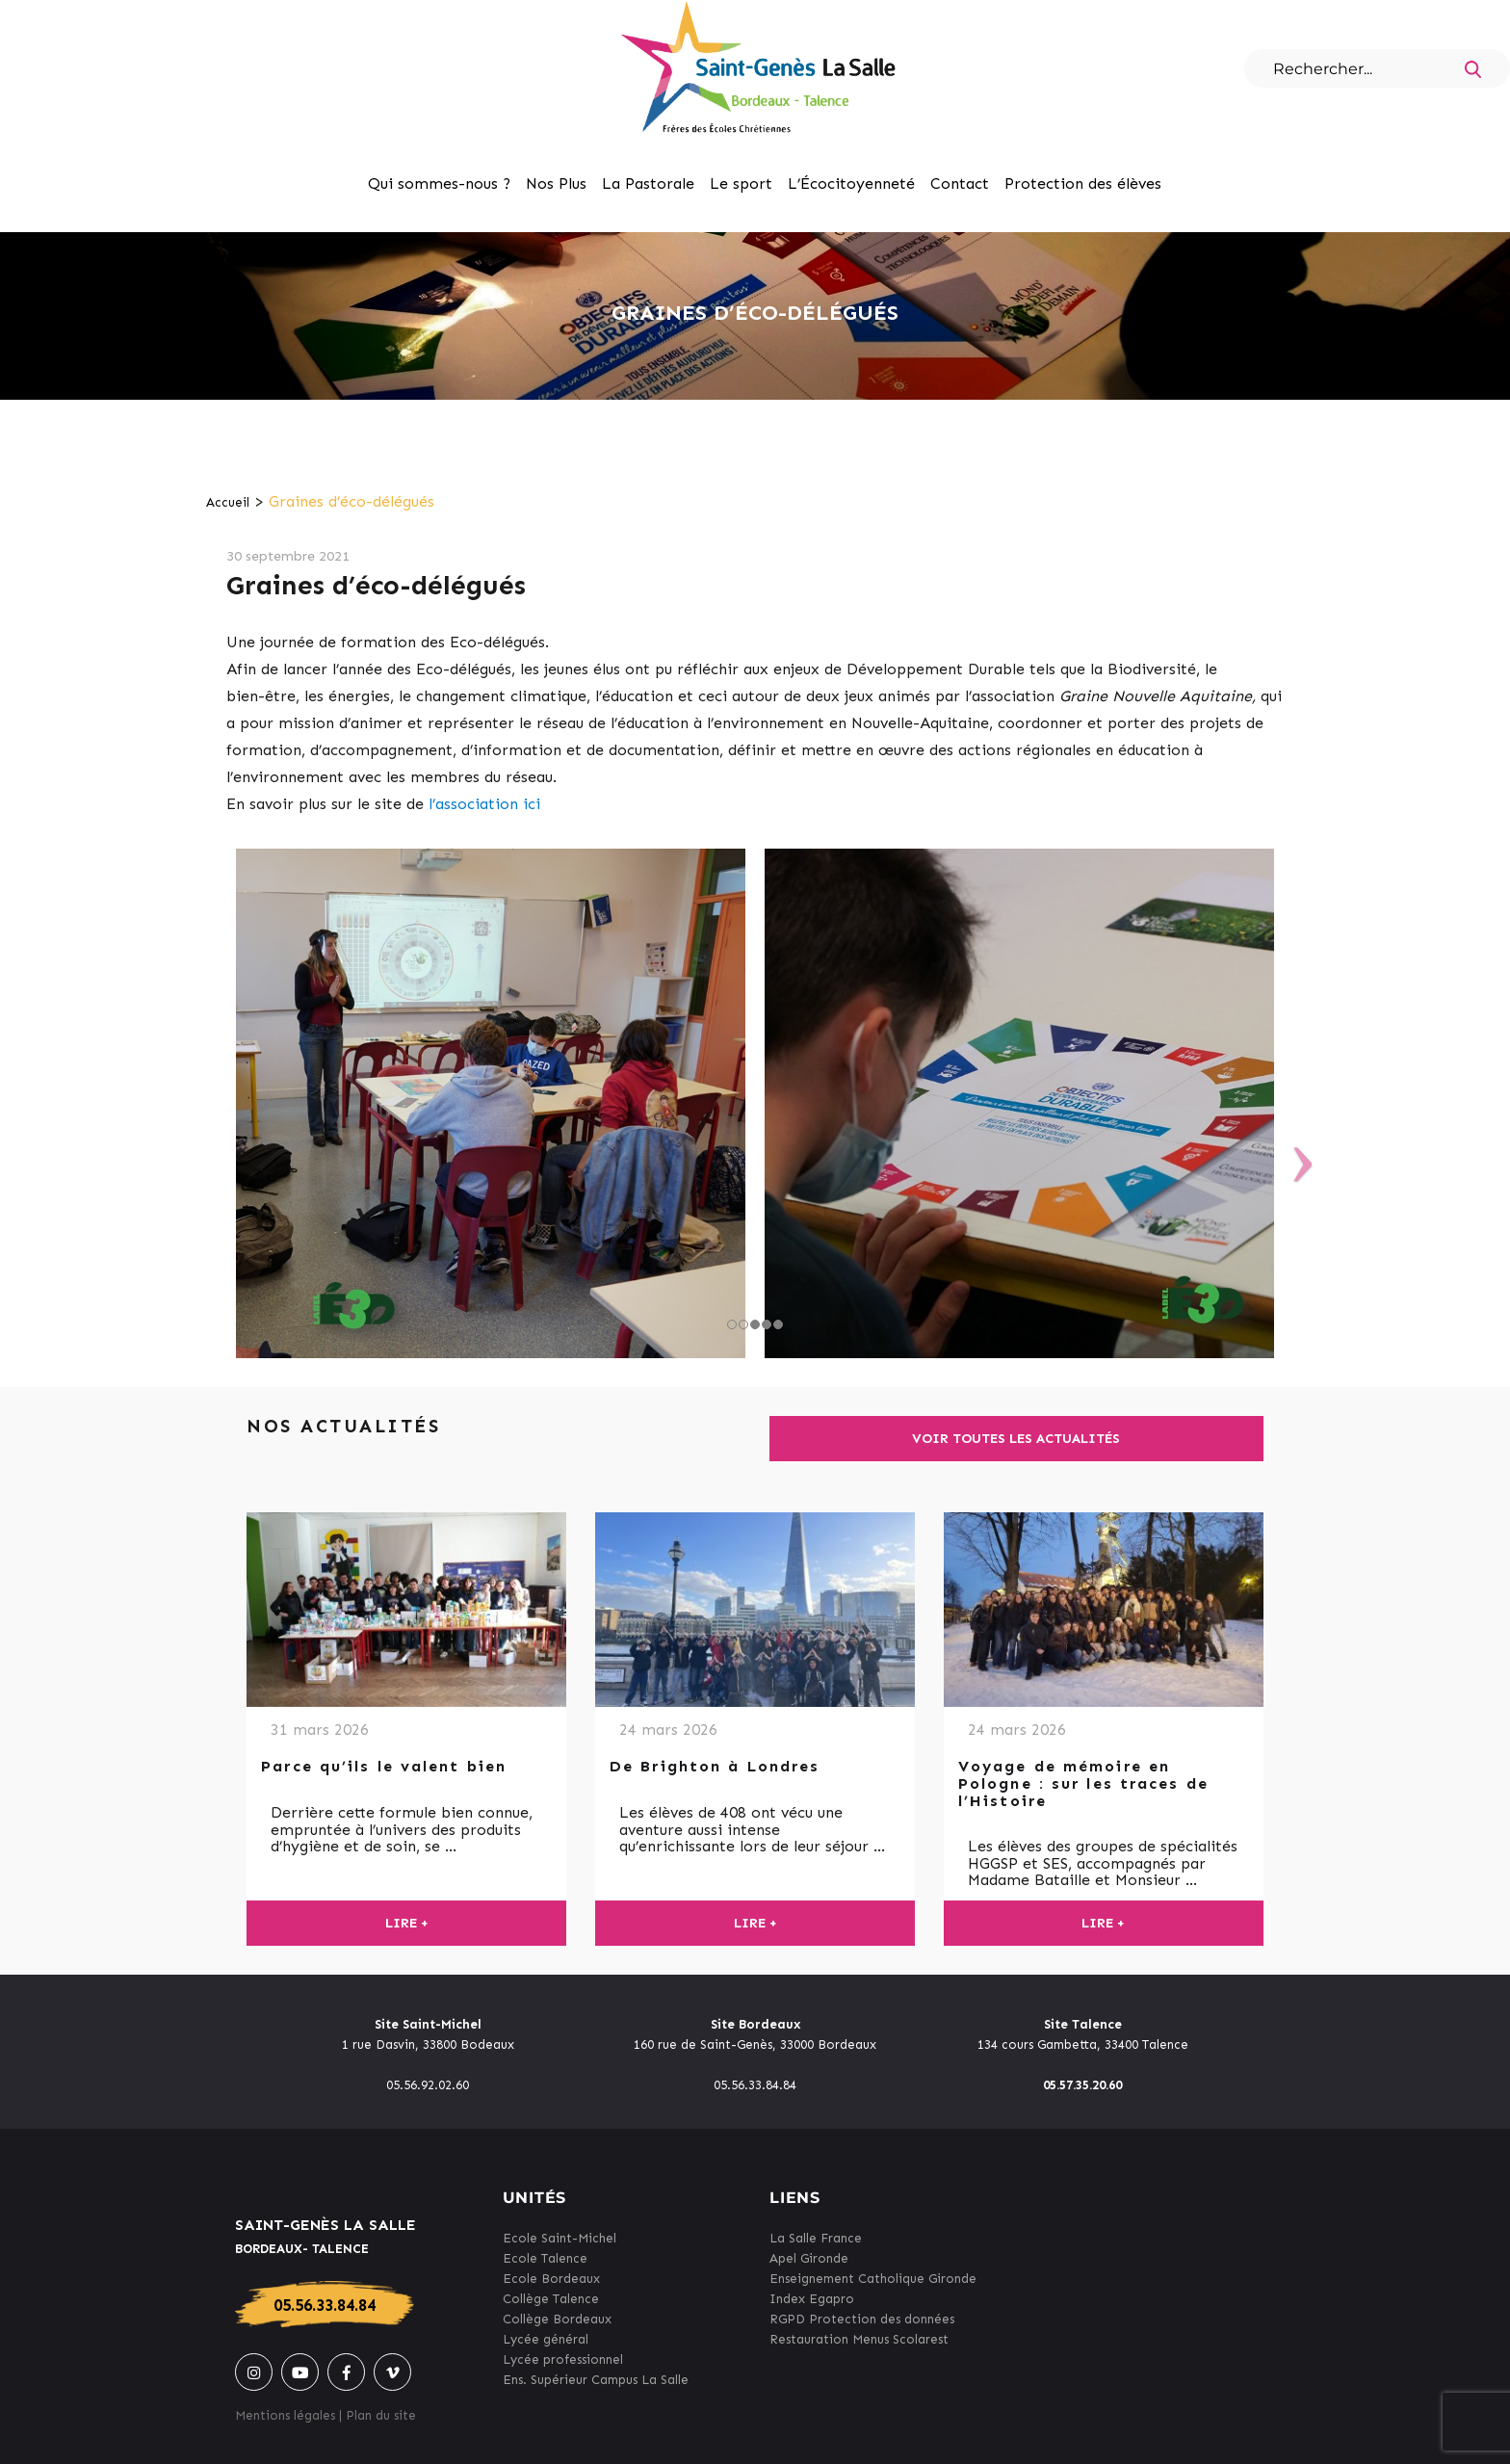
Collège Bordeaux (557, 2319)
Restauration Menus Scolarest (859, 2339)
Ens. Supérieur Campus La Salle (596, 2379)
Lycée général (545, 2339)
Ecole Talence (545, 2258)
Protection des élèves (1082, 183)
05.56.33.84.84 (324, 2305)
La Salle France (815, 2238)
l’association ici (484, 804)
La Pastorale (648, 183)
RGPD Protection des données (861, 2319)
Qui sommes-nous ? (439, 183)
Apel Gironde (808, 2258)
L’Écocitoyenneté (851, 183)
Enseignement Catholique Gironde (872, 2278)
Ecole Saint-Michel (559, 2238)
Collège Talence (551, 2299)
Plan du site (381, 2415)
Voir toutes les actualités (1016, 1438)
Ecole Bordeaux (551, 2278)
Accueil (227, 502)
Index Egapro (811, 2299)
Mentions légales (285, 2415)
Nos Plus (556, 183)
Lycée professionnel (563, 2359)
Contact (959, 183)
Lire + (407, 1923)
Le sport (741, 183)
